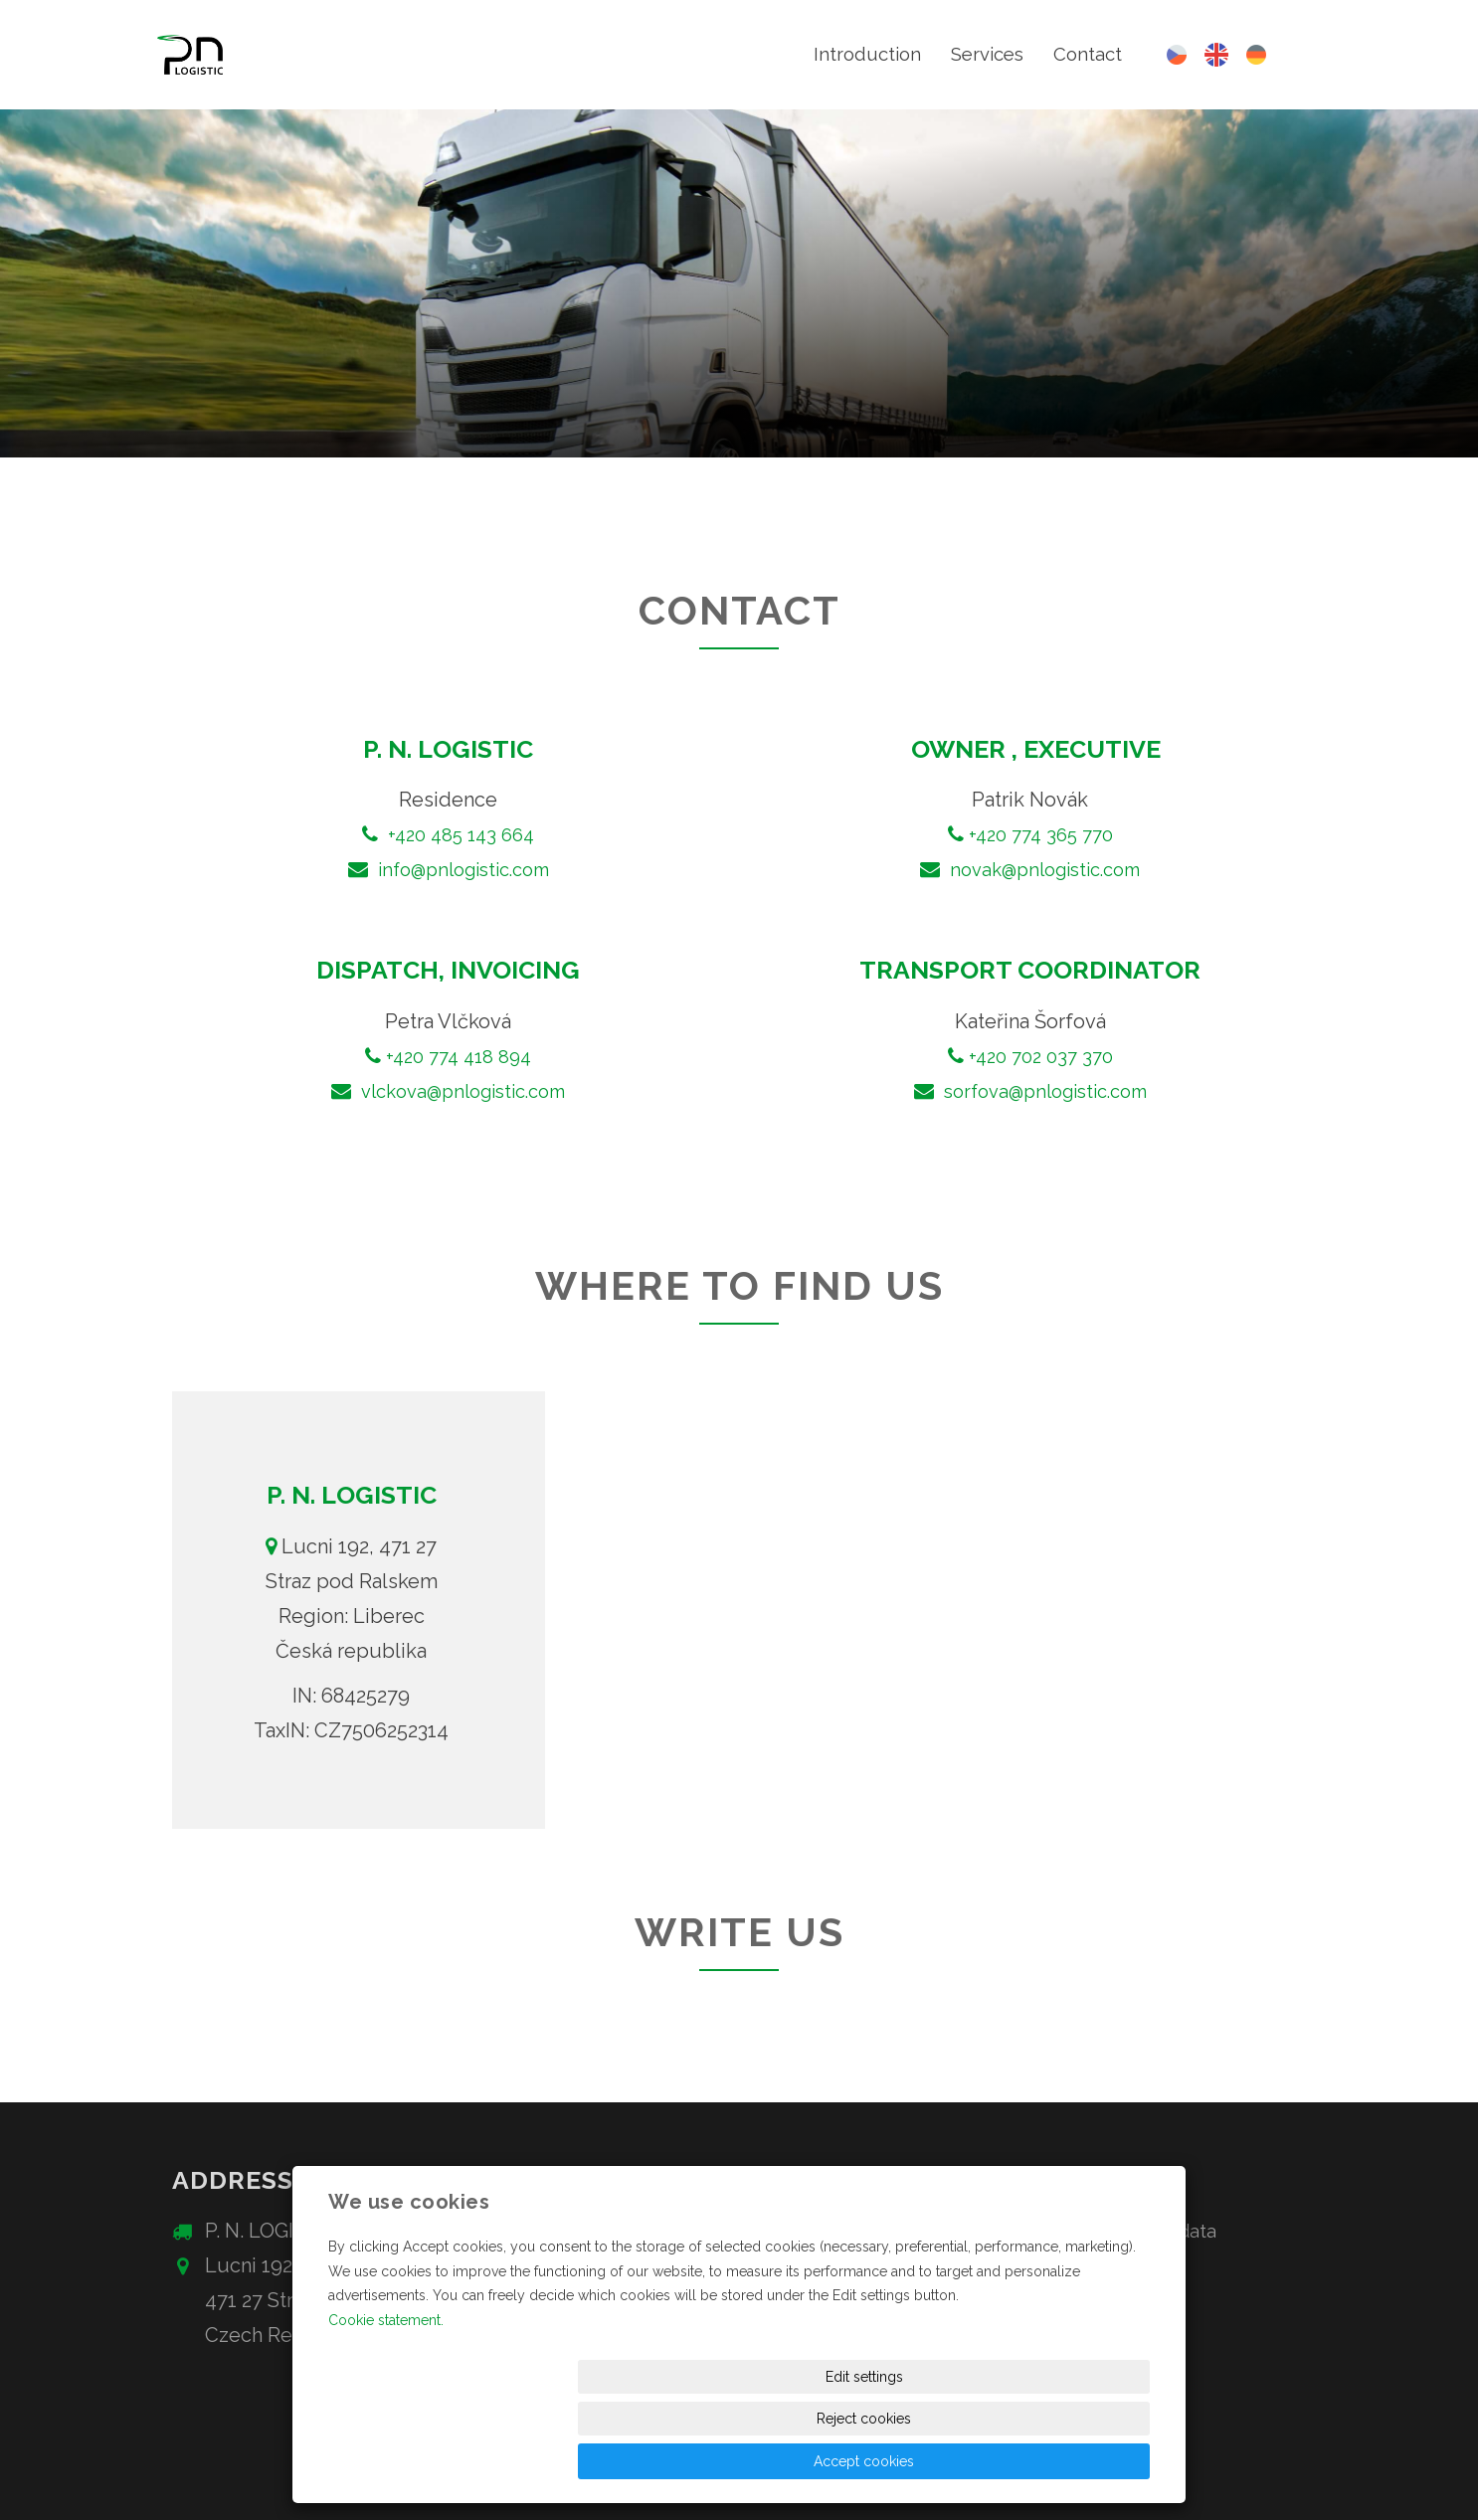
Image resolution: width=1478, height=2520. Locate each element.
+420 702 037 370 (1041, 1056)
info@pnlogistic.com (463, 869)
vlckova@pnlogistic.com (460, 1091)
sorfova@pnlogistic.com (1042, 1091)
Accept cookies (1073, 2461)
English (1216, 55)
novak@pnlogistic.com (1043, 869)
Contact (1086, 55)
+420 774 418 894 (458, 1056)
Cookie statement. (386, 2404)
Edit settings (744, 2461)
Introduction (854, 55)
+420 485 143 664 (461, 834)
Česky (1177, 55)
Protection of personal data (1106, 2231)
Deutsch (1256, 55)
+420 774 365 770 (1040, 834)
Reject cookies (908, 2461)
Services (980, 55)
